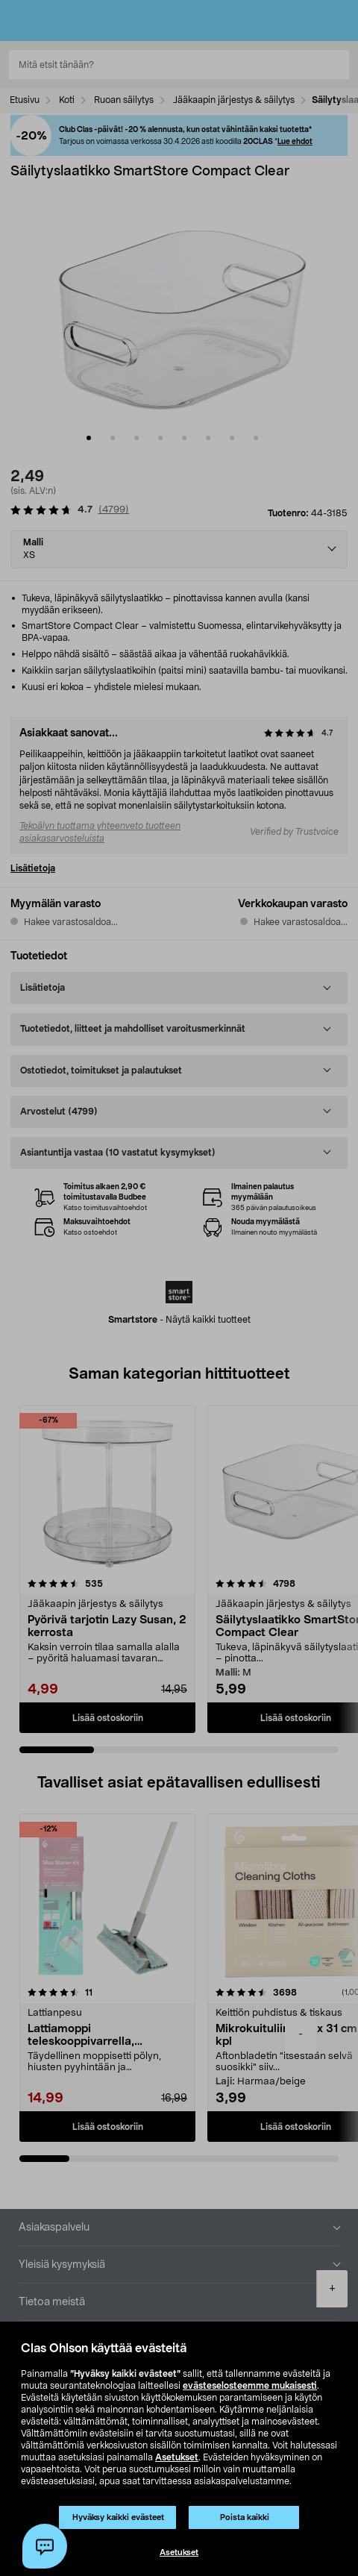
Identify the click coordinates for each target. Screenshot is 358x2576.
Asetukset (176, 2457)
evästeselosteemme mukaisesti (250, 2385)
